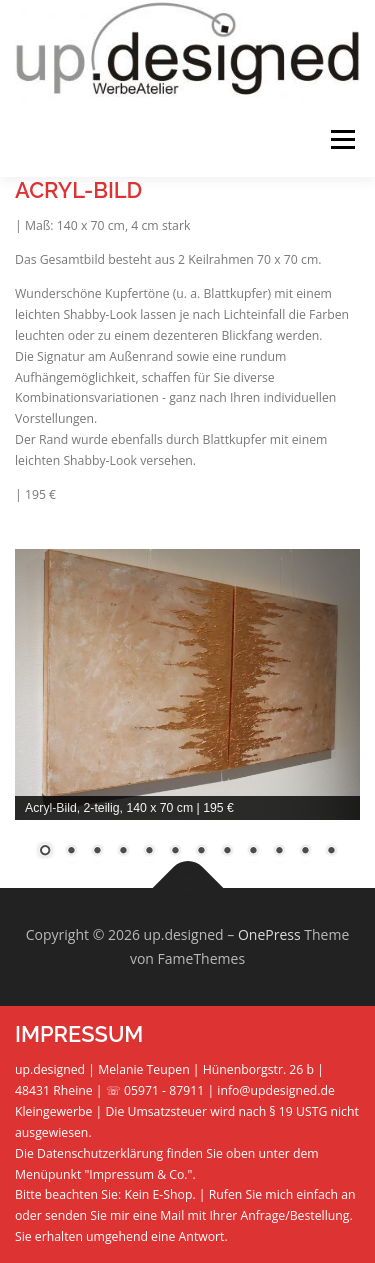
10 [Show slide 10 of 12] (279, 852)
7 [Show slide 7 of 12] (201, 852)
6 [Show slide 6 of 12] (175, 852)
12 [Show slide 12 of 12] (331, 852)
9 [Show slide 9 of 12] (253, 852)
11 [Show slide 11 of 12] (305, 852)
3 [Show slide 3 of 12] (97, 852)
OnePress (269, 934)
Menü (341, 139)
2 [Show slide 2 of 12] (71, 852)
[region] (187, 716)
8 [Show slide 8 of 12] (227, 852)
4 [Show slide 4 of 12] (123, 852)
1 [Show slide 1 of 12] (45, 852)
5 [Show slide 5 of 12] (149, 852)
